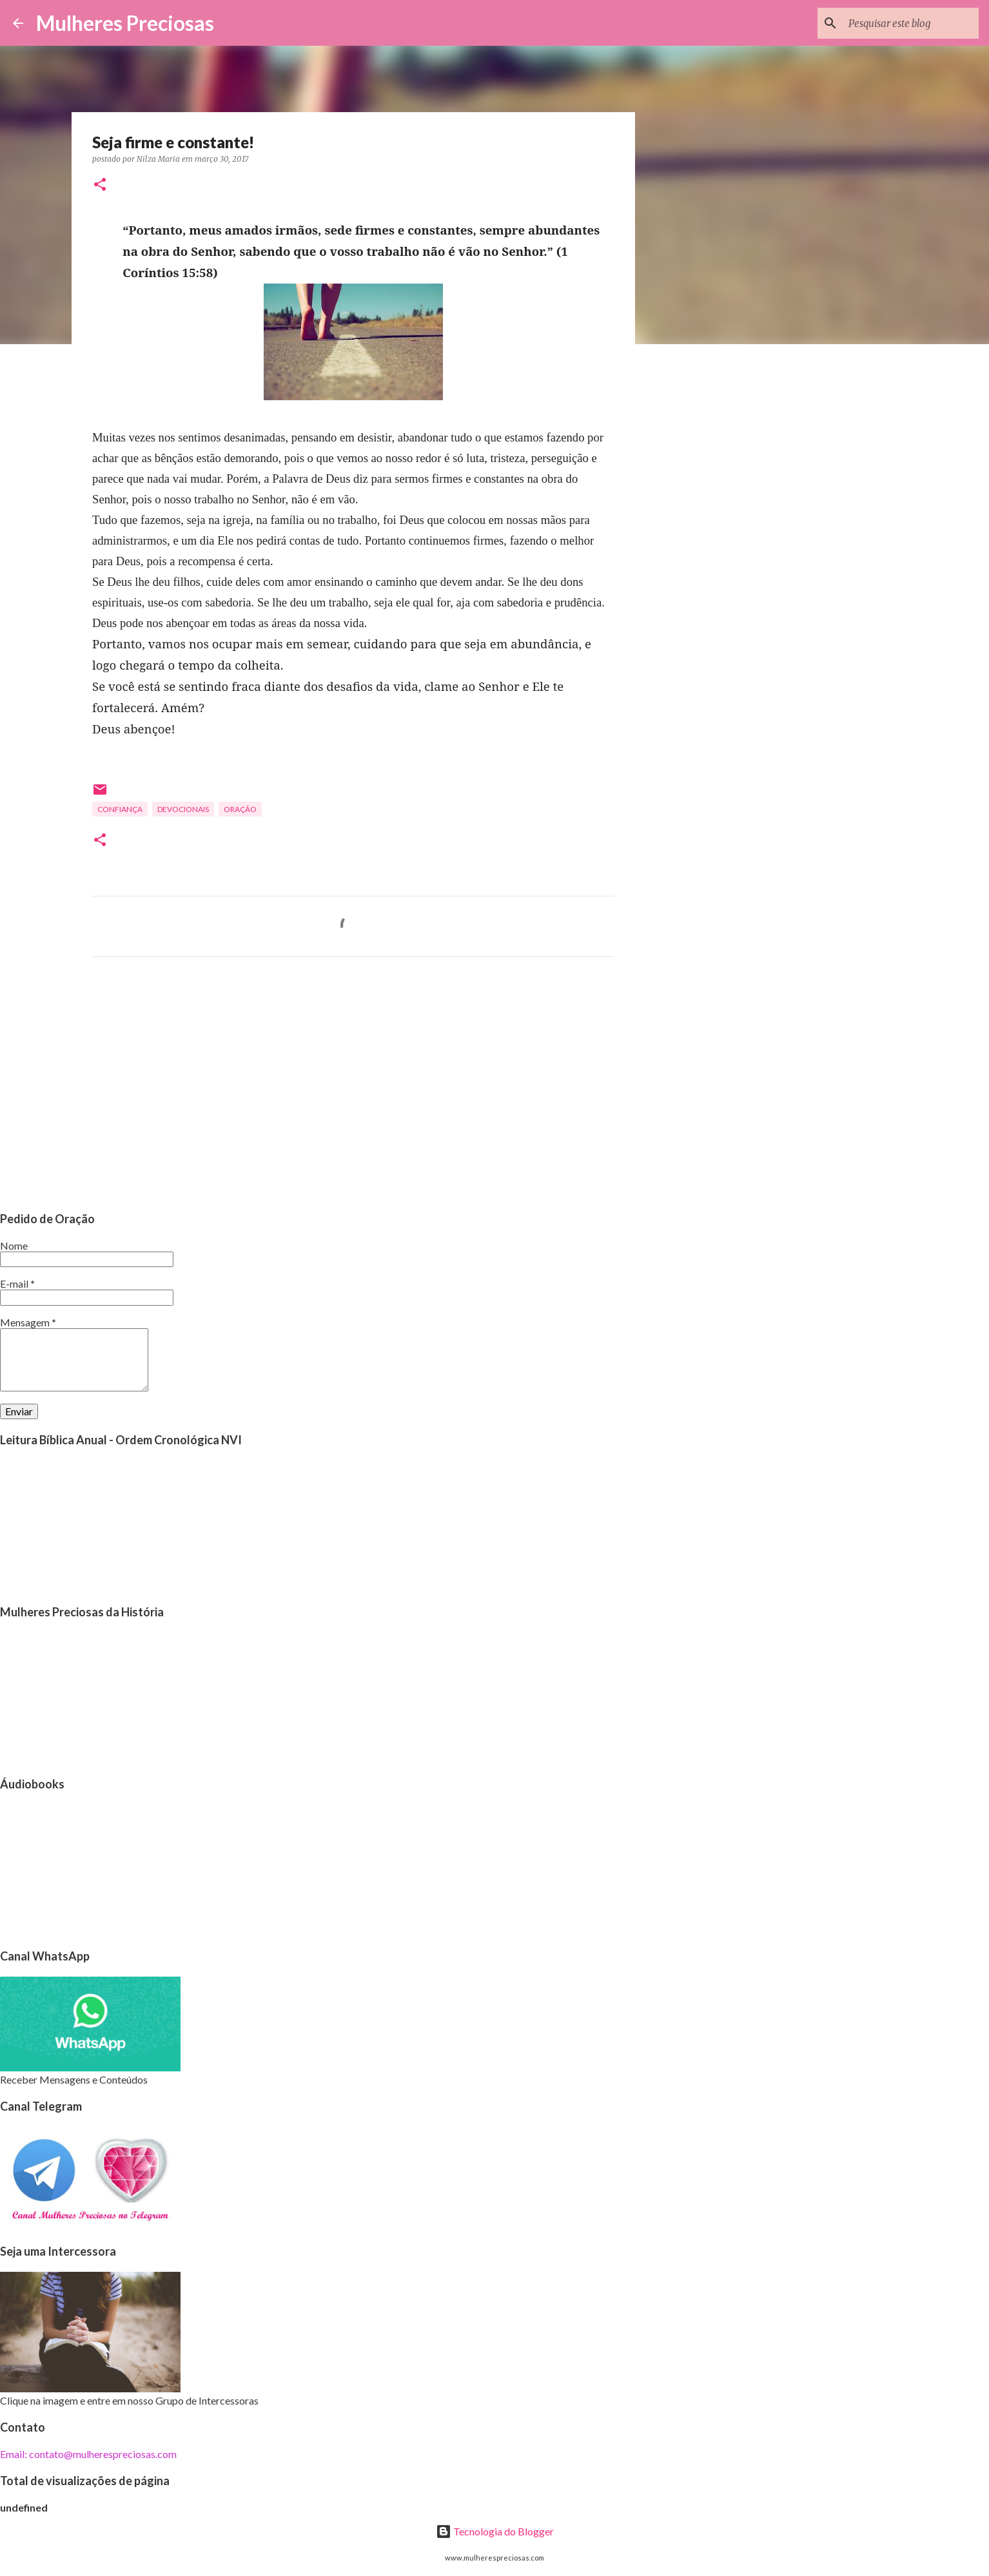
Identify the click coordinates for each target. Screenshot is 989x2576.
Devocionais (183, 809)
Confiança (119, 809)
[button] (100, 185)
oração (240, 809)
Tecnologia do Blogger (495, 2531)
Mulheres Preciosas (125, 22)
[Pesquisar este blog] (911, 23)
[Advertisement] (353, 1087)
